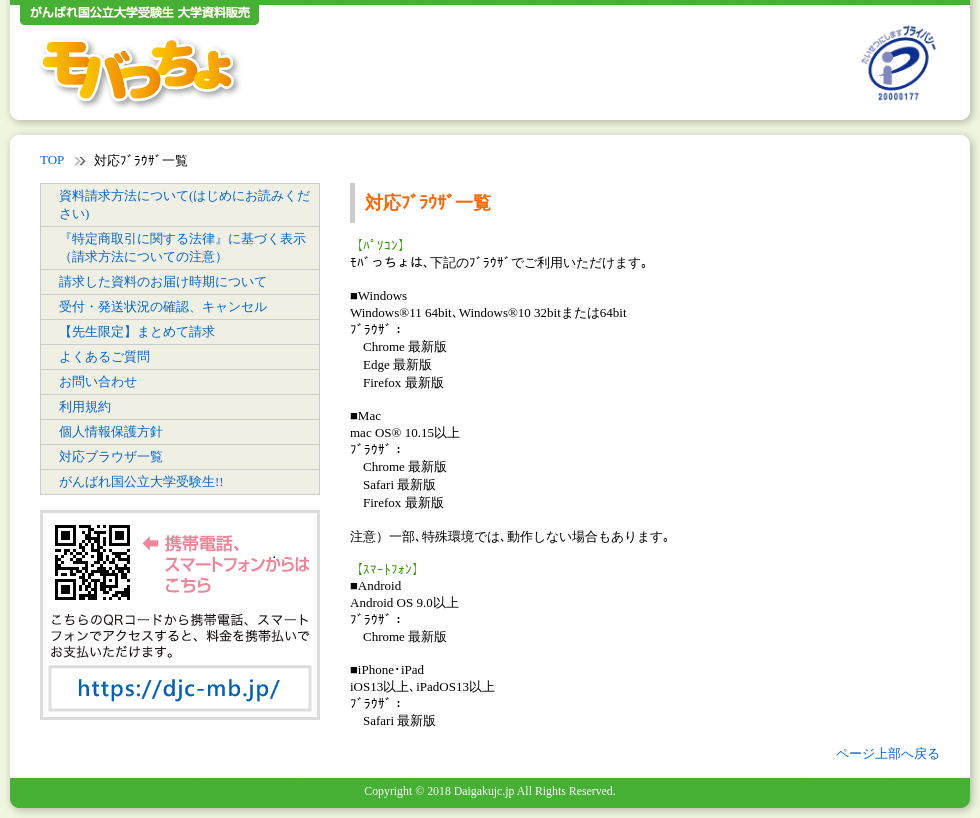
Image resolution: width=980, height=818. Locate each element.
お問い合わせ (98, 381)
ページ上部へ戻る (888, 753)
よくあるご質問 (104, 356)
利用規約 (85, 406)
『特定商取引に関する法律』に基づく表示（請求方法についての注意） (182, 247)
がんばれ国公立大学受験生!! (141, 481)
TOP (52, 159)
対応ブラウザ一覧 (111, 456)
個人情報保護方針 (111, 431)
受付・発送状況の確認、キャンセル (163, 306)
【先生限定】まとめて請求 (137, 331)
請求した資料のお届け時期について (163, 281)
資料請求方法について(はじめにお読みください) (184, 204)
